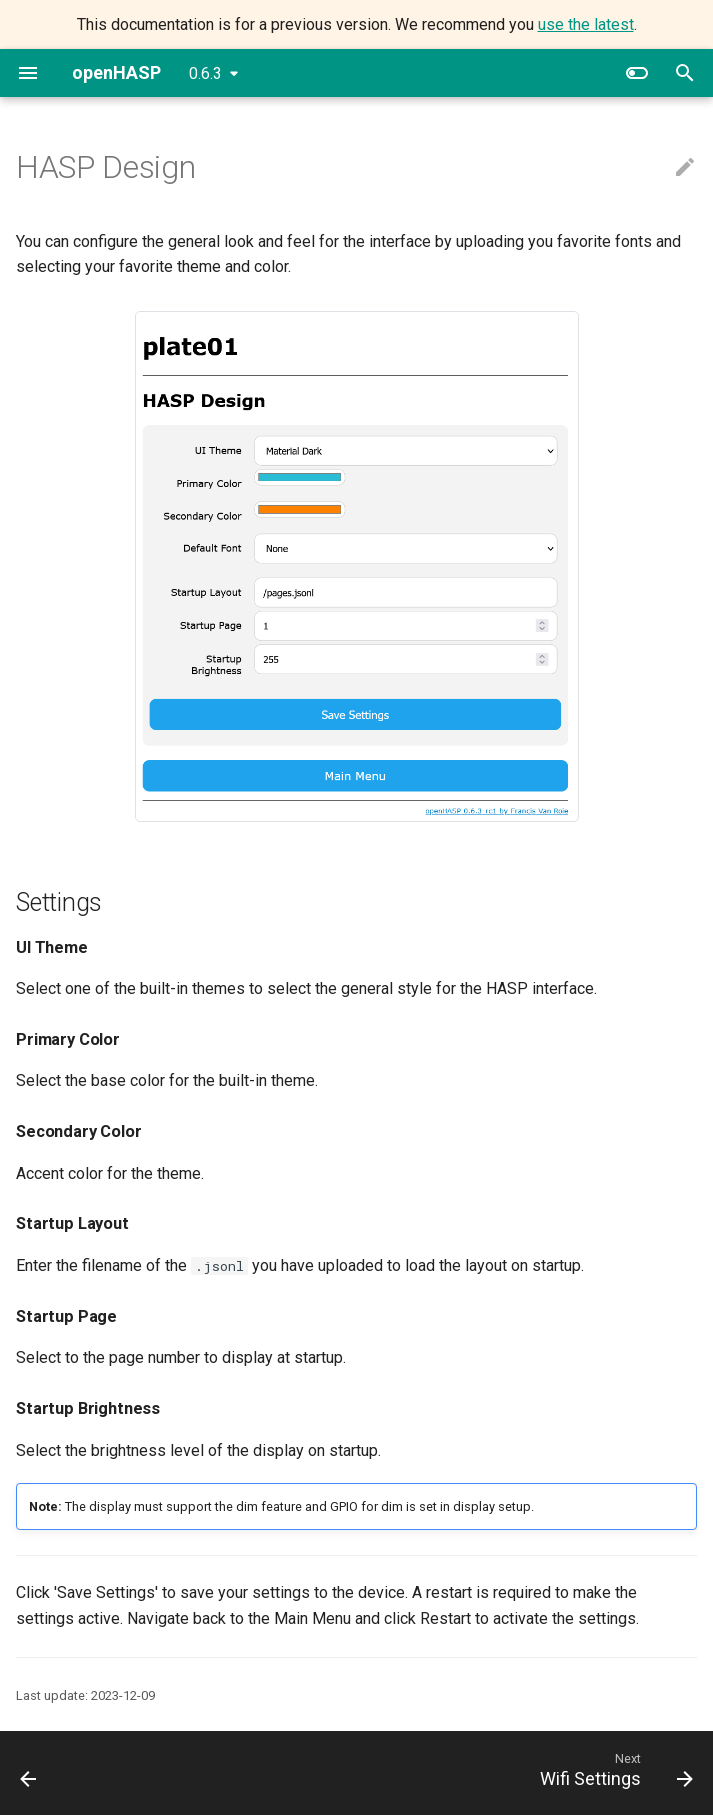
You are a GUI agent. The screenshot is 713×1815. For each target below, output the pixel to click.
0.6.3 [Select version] (205, 73)
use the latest (586, 24)
